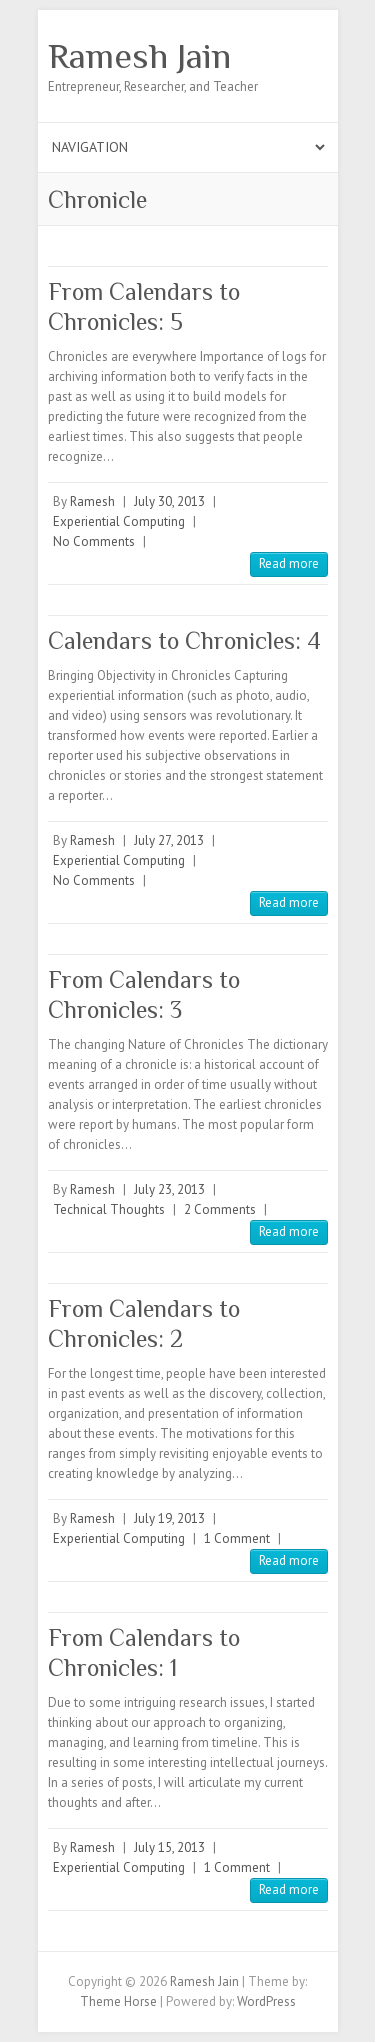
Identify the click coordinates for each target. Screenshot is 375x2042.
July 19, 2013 (169, 1518)
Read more (289, 563)
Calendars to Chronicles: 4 (184, 640)
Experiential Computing (119, 521)
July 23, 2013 (169, 1189)
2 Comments (220, 1209)
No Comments (94, 541)
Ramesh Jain (139, 56)
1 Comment (237, 1538)
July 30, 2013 (169, 501)
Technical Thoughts (109, 1209)
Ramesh (92, 501)
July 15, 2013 (169, 1847)
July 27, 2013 (169, 840)
